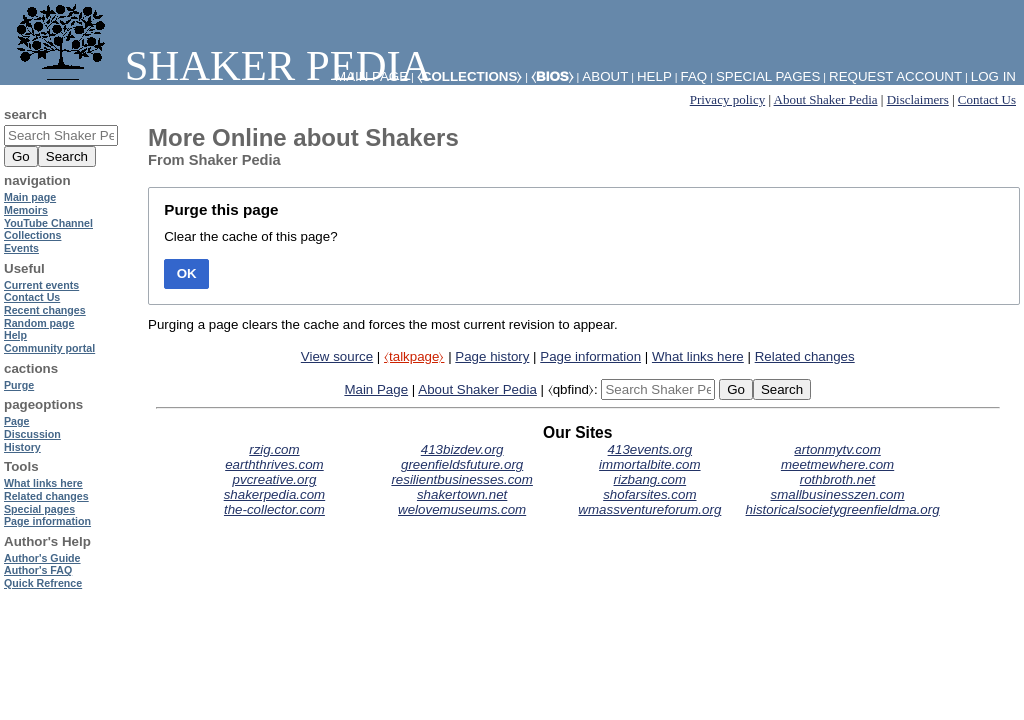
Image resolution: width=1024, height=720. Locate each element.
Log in (993, 76)
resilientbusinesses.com (462, 479)
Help (654, 76)
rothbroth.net (838, 479)
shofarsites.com (649, 494)
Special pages (768, 76)
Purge (19, 385)
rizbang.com (650, 479)
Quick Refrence (43, 583)
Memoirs (26, 210)
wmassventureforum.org (649, 509)
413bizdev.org (462, 449)
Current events (41, 285)
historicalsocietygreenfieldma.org (843, 509)
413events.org (650, 449)
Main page (30, 197)
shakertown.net (462, 494)
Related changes (805, 356)
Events (21, 248)
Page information (590, 356)
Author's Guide (42, 558)
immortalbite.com (649, 464)
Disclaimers (918, 99)
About (605, 76)
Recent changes (45, 310)
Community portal (49, 348)
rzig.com (274, 449)
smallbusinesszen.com (838, 494)
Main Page (376, 389)
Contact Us (987, 99)
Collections (32, 235)
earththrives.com (274, 464)
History (22, 447)
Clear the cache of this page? (250, 236)
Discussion (32, 434)
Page (16, 421)
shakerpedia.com (275, 494)
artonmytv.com (837, 449)
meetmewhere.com (837, 464)
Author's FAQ (38, 570)
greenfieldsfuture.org (462, 464)
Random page (39, 323)
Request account (895, 76)
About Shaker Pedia (826, 99)
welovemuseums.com (462, 509)
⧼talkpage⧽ (414, 356)
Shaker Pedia (220, 65)
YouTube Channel (48, 223)
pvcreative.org (275, 479)
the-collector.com (274, 509)
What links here (698, 356)
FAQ (694, 76)
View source (337, 356)
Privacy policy (727, 99)
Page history (492, 356)
